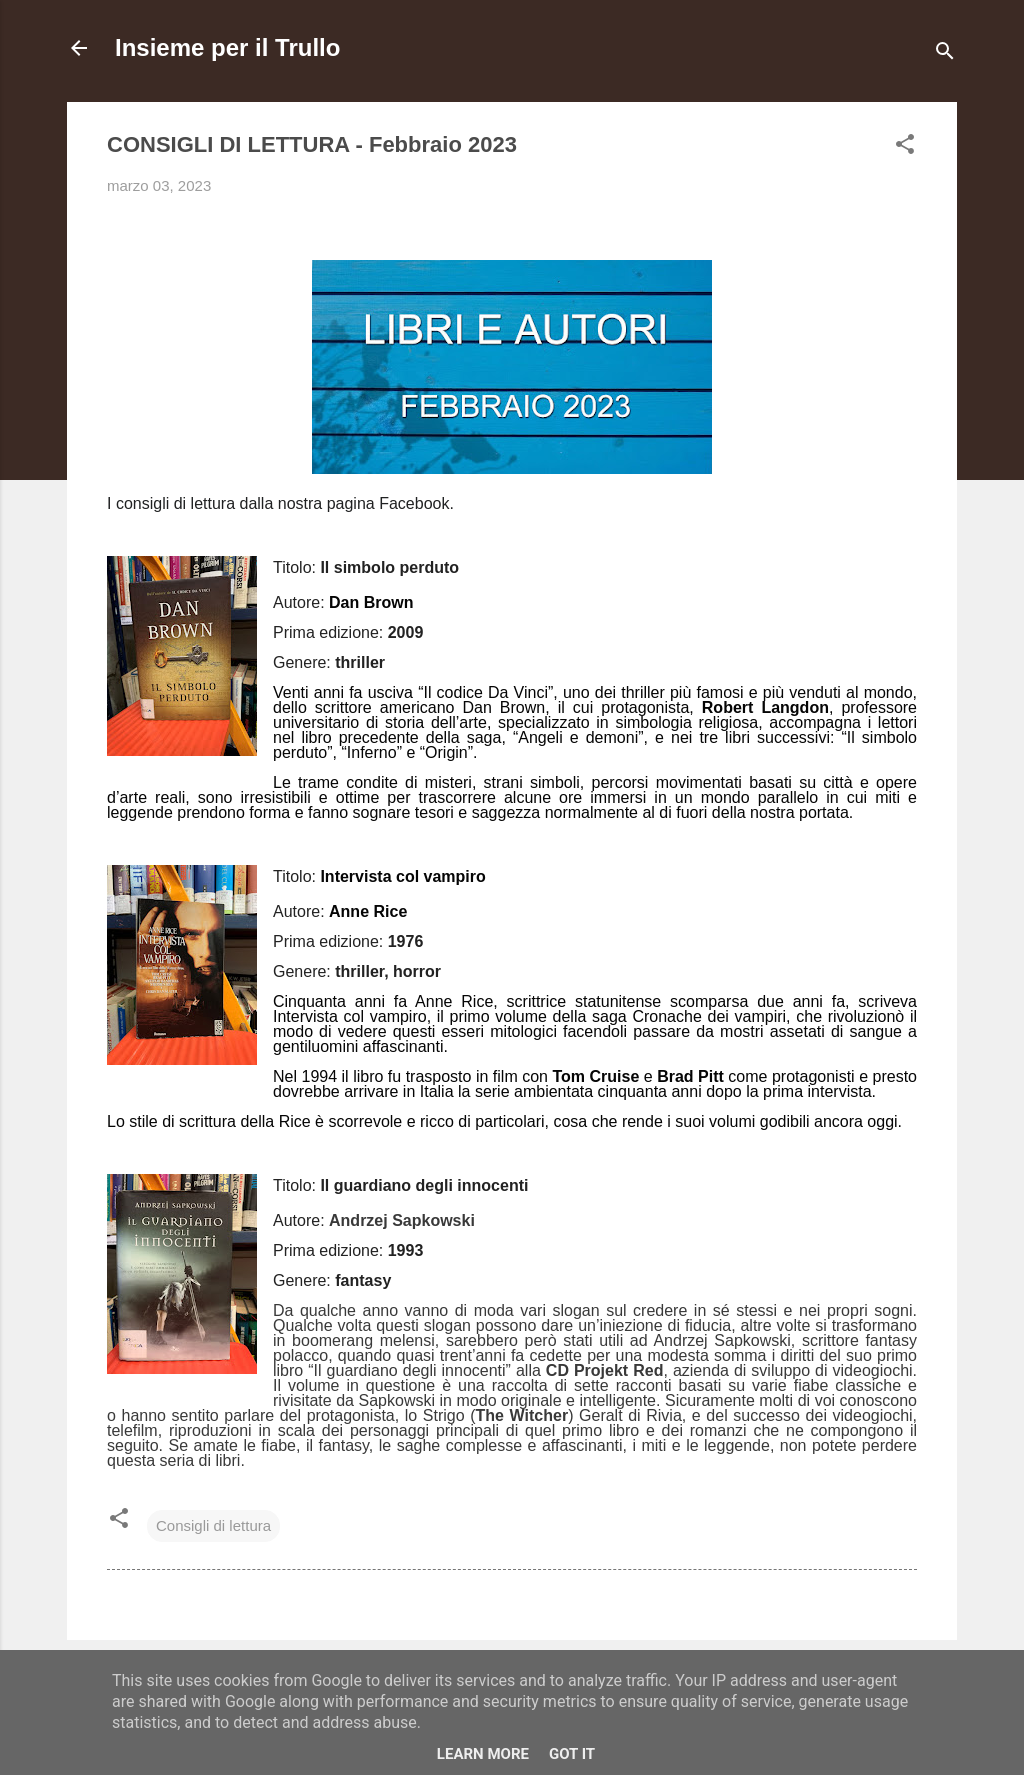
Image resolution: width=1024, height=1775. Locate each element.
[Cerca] (945, 54)
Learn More (483, 1754)
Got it (572, 1754)
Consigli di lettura (213, 1525)
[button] (905, 147)
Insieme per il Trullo (227, 47)
